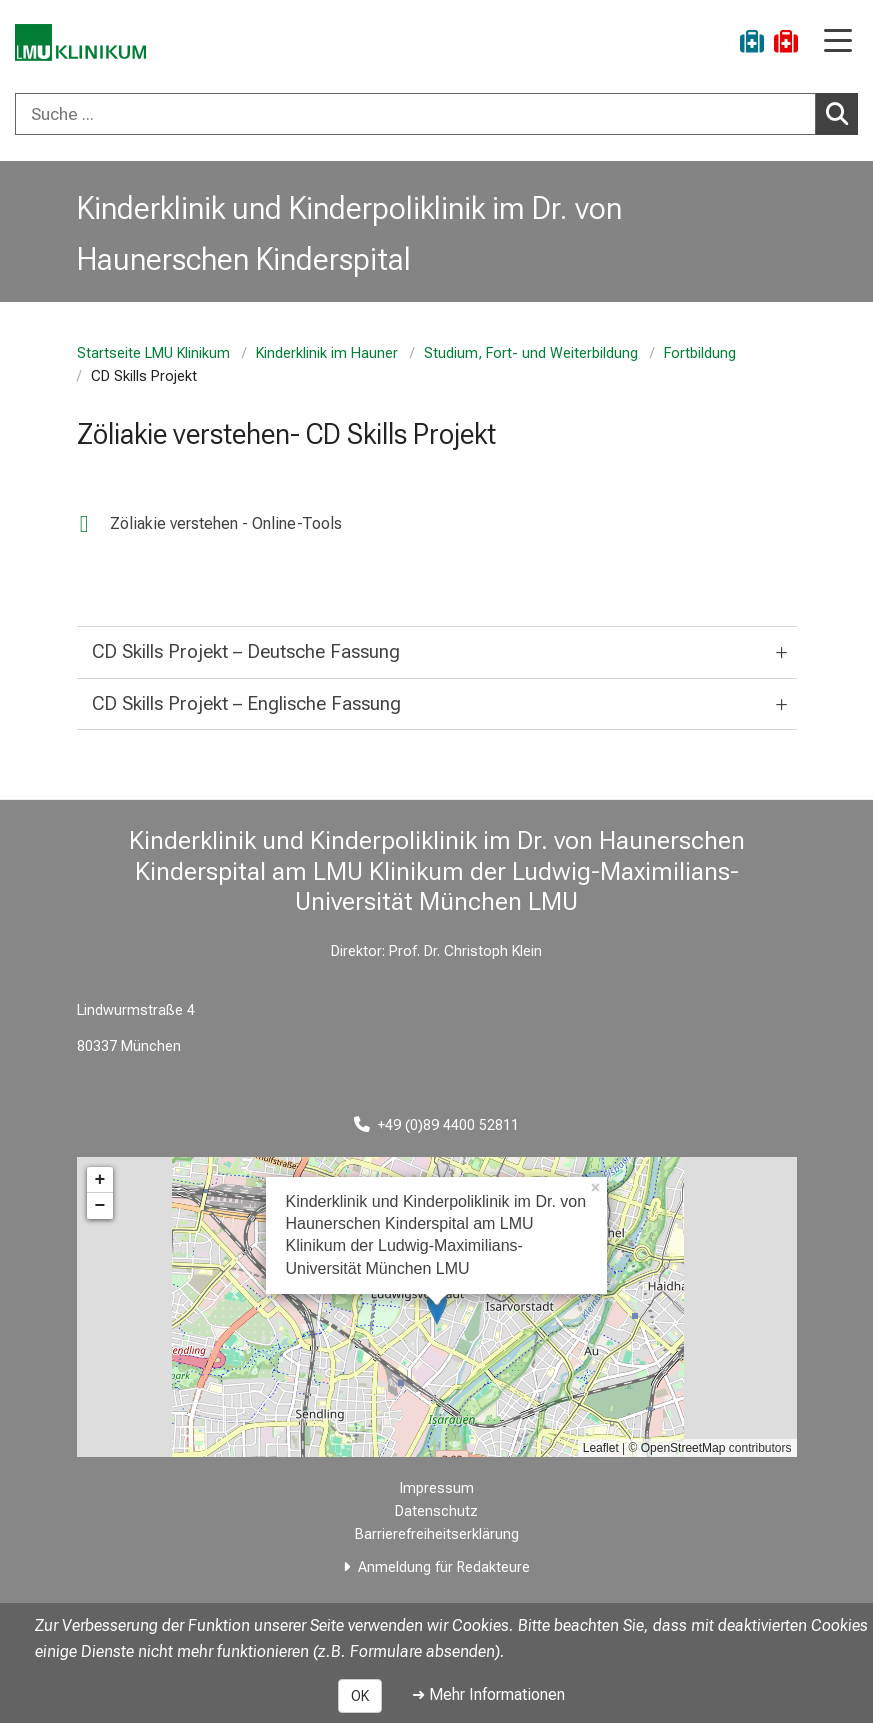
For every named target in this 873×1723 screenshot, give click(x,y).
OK (360, 1696)
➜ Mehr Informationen (488, 1694)
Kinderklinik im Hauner (327, 353)
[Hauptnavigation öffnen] (838, 42)
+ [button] (100, 1180)
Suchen (842, 113)
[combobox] (436, 114)
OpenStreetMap (683, 1448)
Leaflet (601, 1448)
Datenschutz (436, 1511)
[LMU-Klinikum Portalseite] (85, 44)
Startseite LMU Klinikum (153, 353)
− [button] (100, 1206)
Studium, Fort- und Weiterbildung (531, 353)
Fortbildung (700, 353)
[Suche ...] (415, 114)
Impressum (437, 1488)
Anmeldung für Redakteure (444, 1567)
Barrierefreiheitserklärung (437, 1534)
